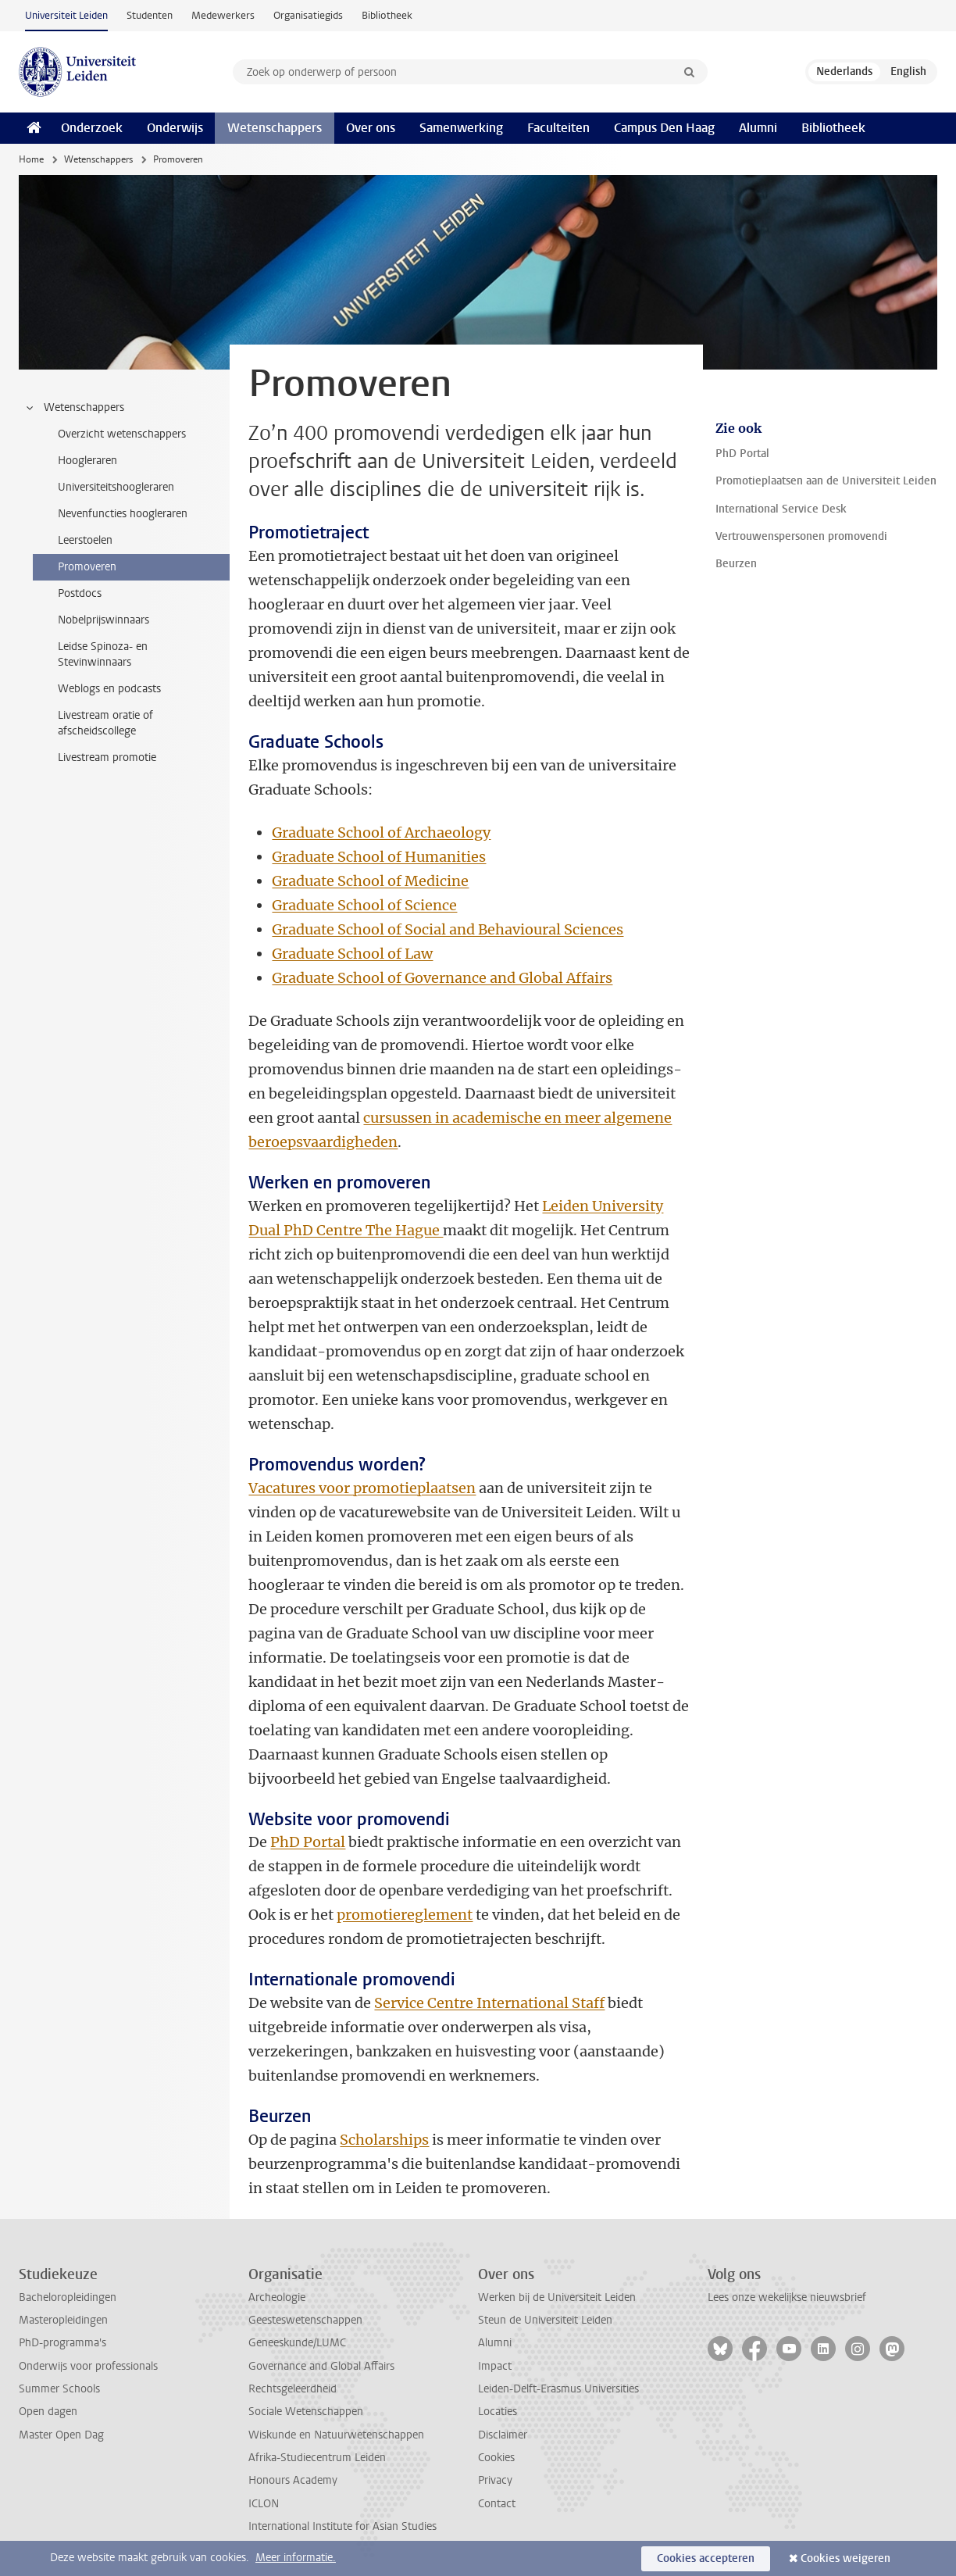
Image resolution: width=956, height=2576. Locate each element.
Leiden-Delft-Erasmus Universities (558, 2388)
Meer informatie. (295, 2557)
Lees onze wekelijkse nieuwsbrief (787, 2297)
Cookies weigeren (845, 2558)
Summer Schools (59, 2388)
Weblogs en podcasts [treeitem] (109, 688)
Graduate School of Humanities (379, 857)
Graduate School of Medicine (370, 881)
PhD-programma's (62, 2342)
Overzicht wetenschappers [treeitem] (122, 434)
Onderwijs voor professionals (88, 2366)
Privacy (495, 2480)
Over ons (370, 128)
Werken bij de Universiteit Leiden (557, 2297)
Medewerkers (223, 15)
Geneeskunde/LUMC (297, 2342)
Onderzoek (92, 128)
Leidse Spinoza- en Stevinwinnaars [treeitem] (103, 654)
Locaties (497, 2411)
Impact (495, 2366)
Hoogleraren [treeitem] (87, 460)
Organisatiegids (308, 15)
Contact (496, 2503)
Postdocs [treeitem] (80, 593)
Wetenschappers (274, 128)
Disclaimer (502, 2435)
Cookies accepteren (705, 2558)
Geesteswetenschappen (305, 2320)
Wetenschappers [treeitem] (74, 408)
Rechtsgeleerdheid (292, 2388)
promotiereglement (405, 1915)
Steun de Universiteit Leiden (545, 2320)
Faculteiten (558, 128)
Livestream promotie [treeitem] (107, 757)
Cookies (496, 2457)
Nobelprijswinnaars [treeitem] (103, 620)
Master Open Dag (61, 2435)
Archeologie (276, 2297)
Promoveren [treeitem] (87, 566)
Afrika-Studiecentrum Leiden (317, 2457)
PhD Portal (307, 1842)
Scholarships (384, 2140)
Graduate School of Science (364, 905)
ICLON (263, 2503)
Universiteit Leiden (66, 15)
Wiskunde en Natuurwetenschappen (336, 2435)
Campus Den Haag (664, 128)
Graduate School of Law (352, 954)
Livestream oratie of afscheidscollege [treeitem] (105, 723)
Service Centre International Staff (489, 2003)
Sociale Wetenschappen (305, 2411)
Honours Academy (292, 2480)
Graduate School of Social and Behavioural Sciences (447, 929)
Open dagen (48, 2411)
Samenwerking (461, 128)
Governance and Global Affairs (321, 2366)
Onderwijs (175, 128)
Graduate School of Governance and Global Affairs (442, 978)
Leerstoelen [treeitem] (85, 540)
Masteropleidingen (63, 2320)
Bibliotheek (387, 15)
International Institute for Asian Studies (342, 2526)
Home (31, 159)
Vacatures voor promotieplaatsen (362, 1488)
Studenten (150, 15)
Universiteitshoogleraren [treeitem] (116, 487)
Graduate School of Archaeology (381, 832)
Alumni (758, 128)
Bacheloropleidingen (67, 2297)
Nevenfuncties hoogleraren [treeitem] (122, 513)
